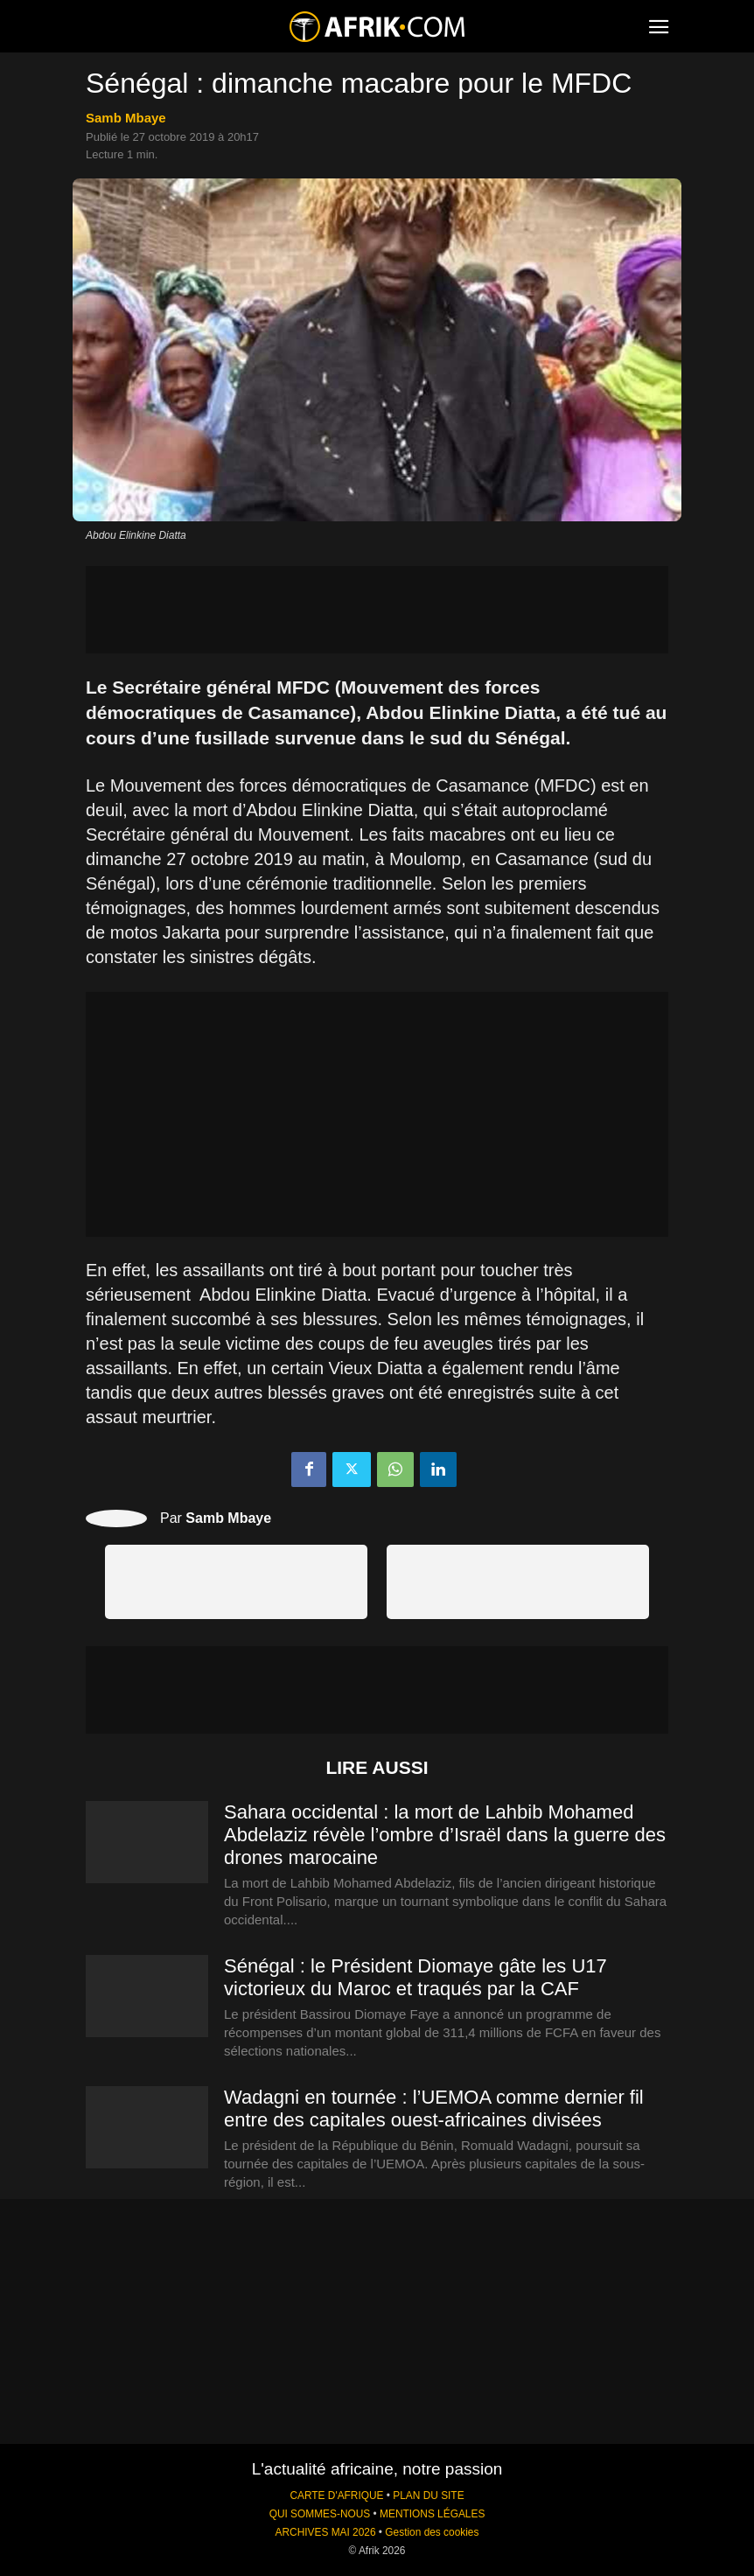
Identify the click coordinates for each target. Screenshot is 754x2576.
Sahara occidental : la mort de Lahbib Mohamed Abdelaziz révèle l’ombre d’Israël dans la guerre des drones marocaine (445, 1834)
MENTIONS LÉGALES (432, 2514)
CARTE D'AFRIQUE (336, 2495)
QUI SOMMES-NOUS (320, 2514)
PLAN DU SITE (428, 2495)
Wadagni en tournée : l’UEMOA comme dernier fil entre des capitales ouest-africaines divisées (434, 2108)
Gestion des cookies (431, 2532)
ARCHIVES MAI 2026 (326, 2532)
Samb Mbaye (126, 117)
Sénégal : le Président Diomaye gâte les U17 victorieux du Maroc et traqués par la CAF (415, 1977)
